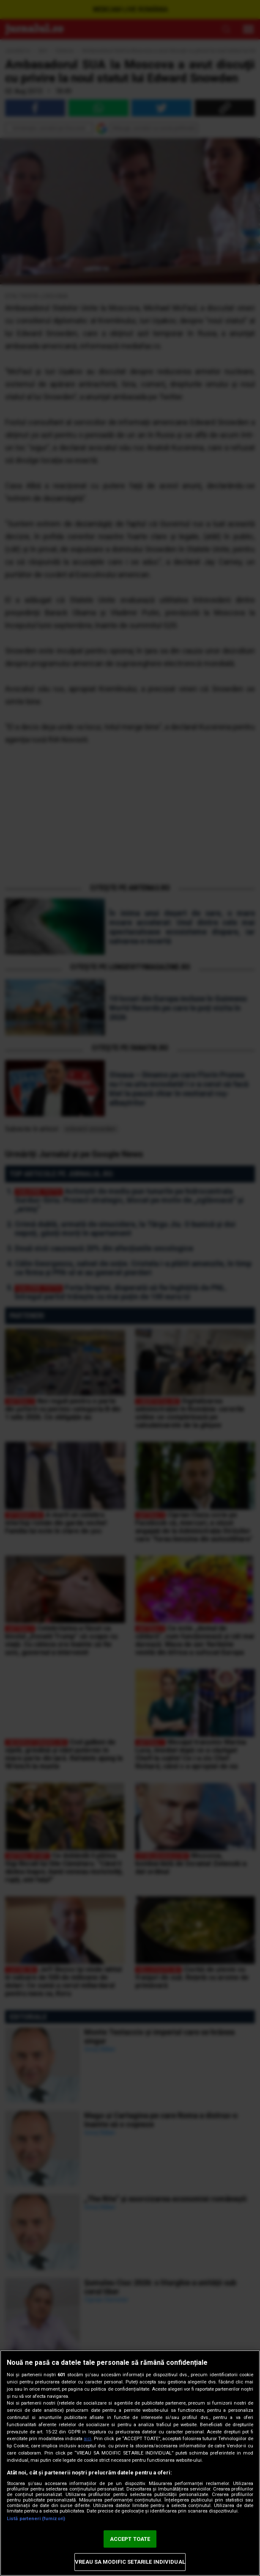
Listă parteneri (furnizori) (36, 2518)
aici (87, 2438)
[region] (130, 2463)
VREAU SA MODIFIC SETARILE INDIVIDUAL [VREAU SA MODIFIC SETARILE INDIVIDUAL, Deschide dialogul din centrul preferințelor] (130, 2562)
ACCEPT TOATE (130, 2539)
